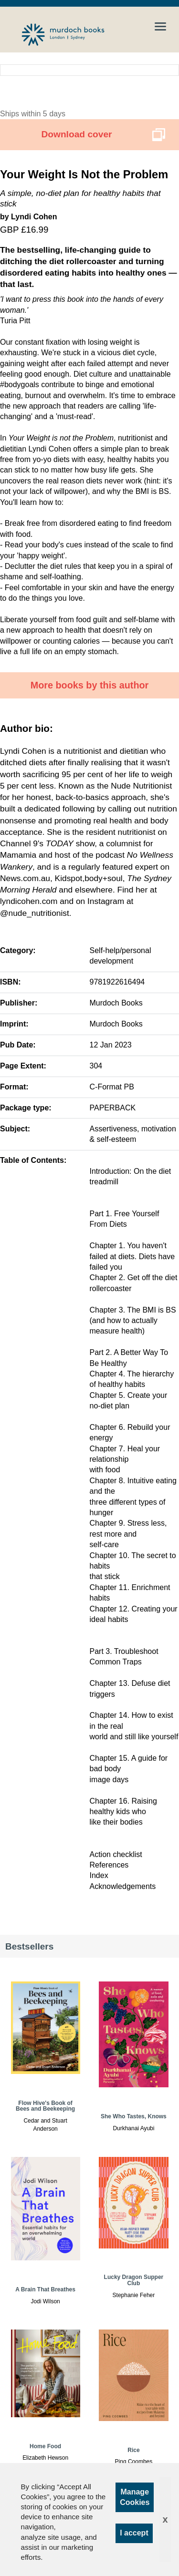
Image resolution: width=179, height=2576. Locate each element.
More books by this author (90, 685)
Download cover (76, 134)
